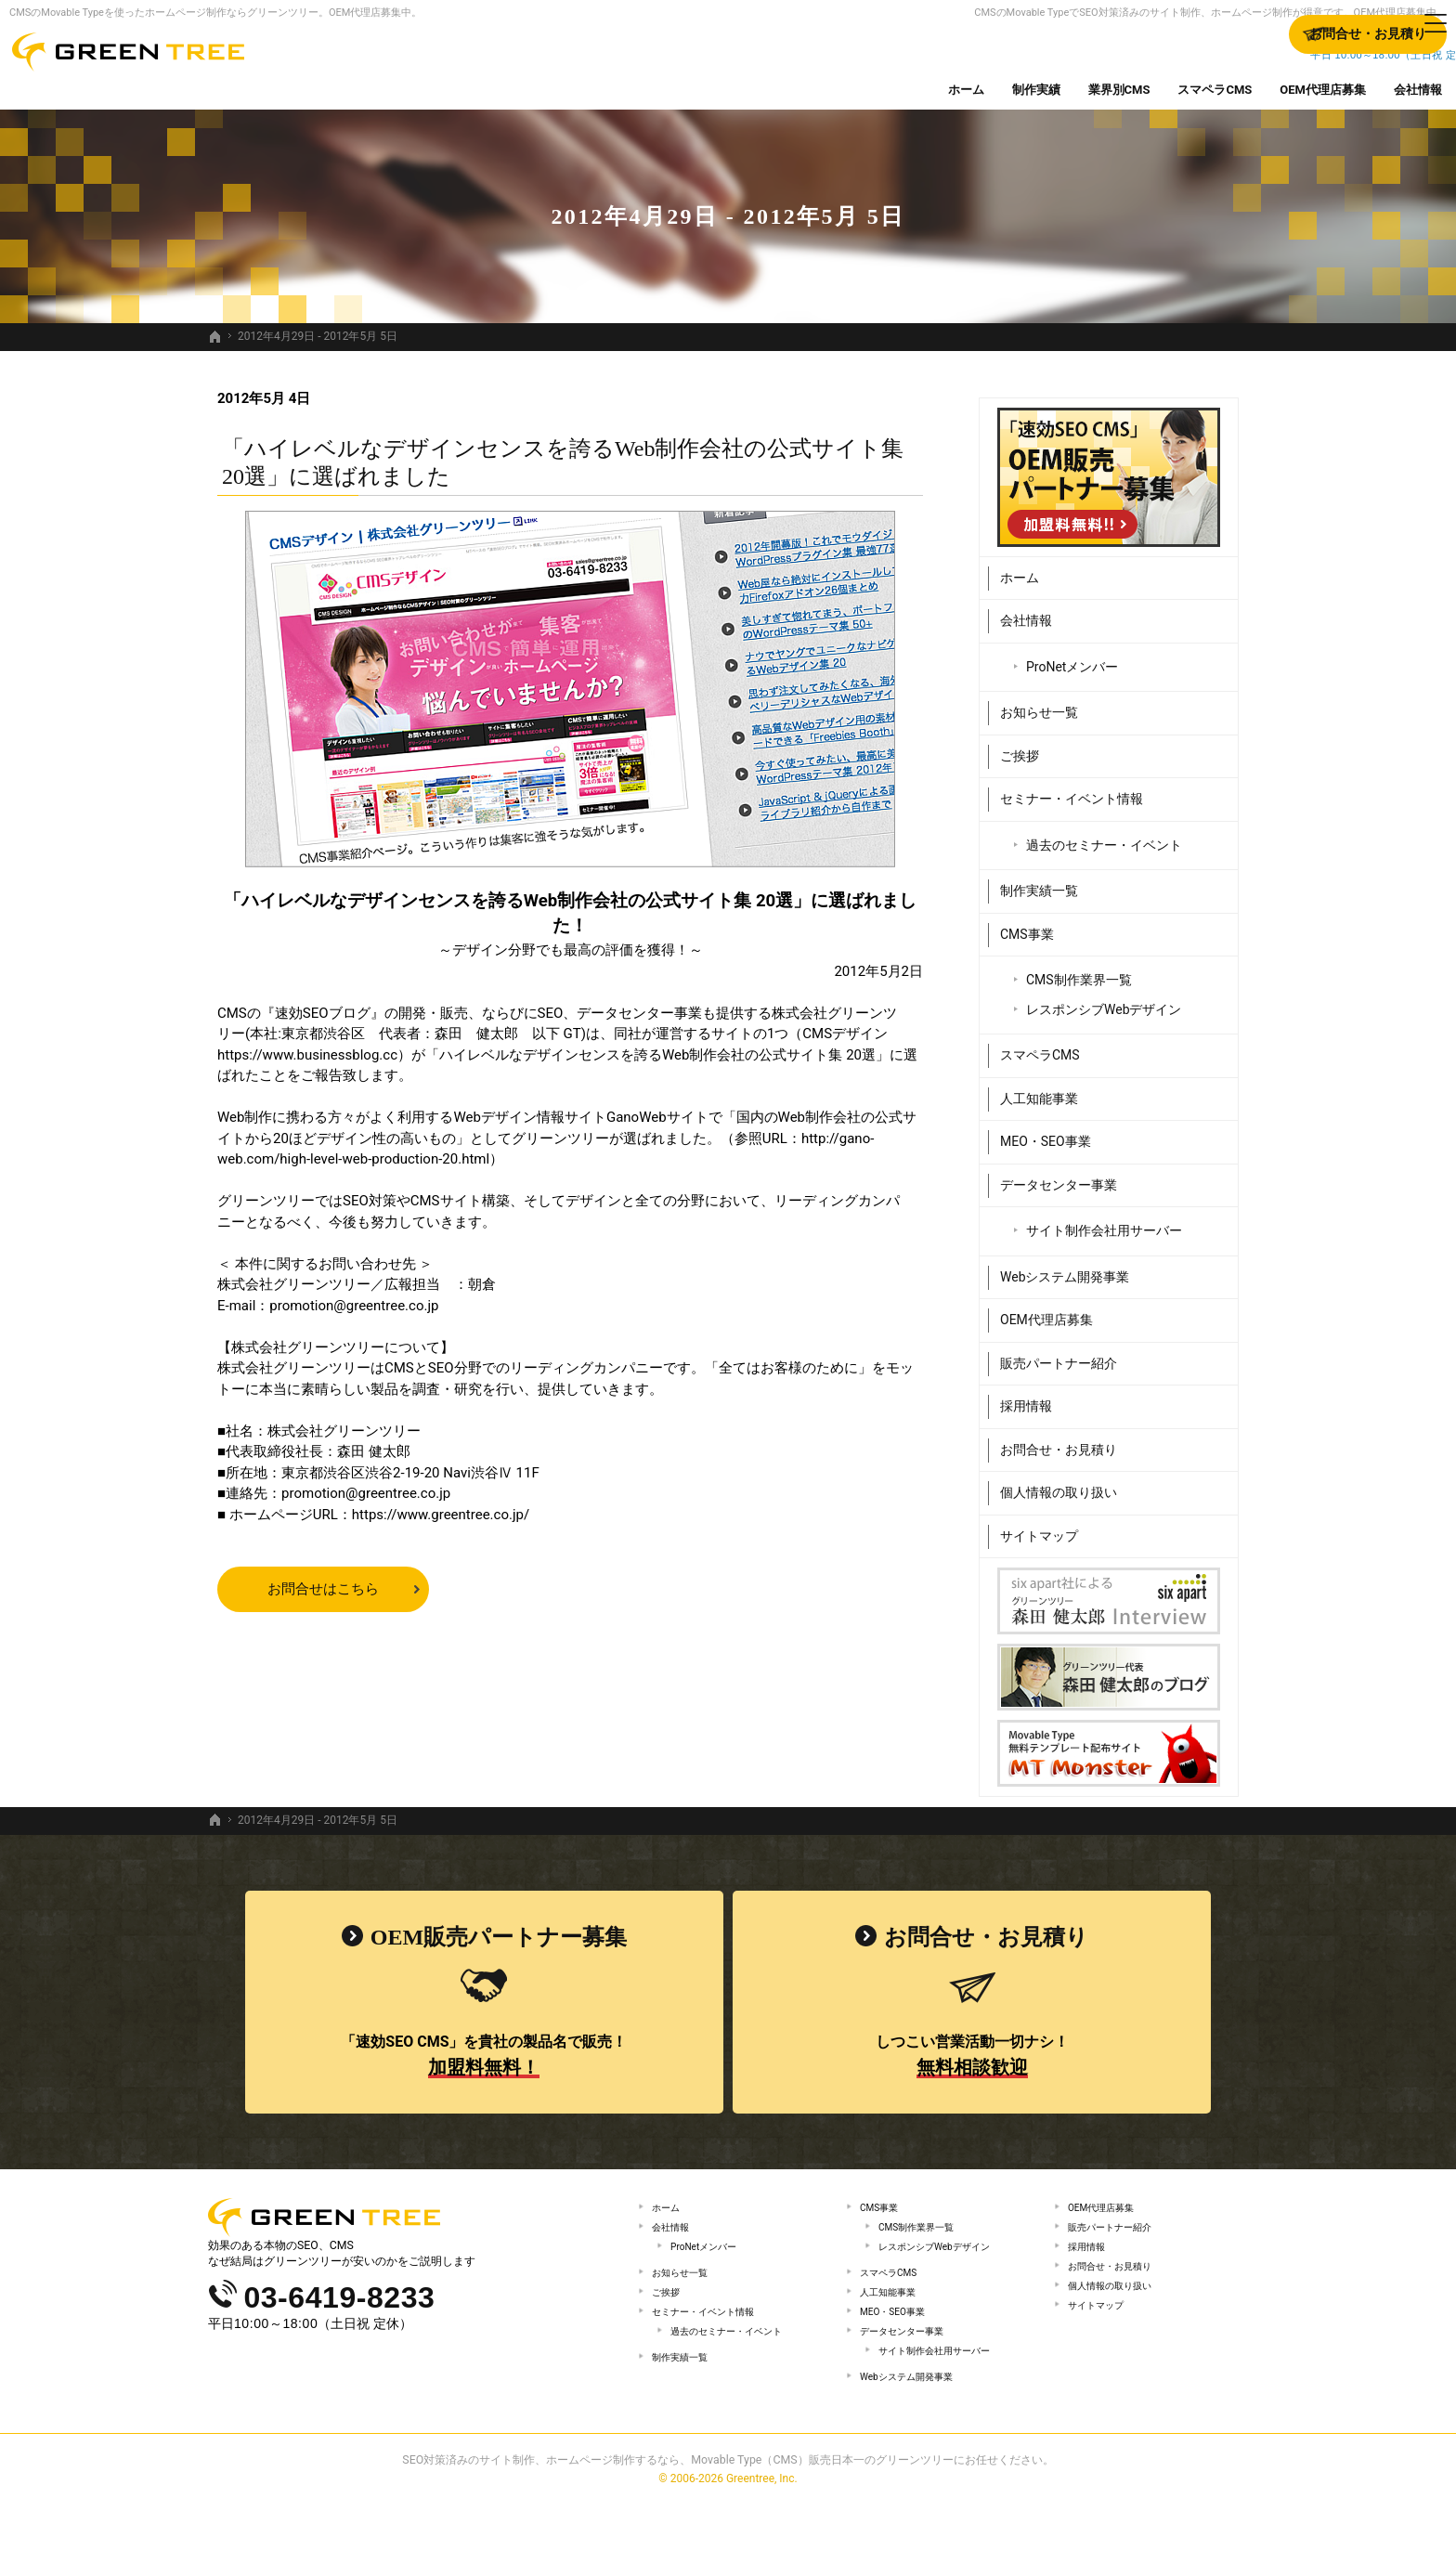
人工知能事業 (1039, 1089)
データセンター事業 (1058, 1175)
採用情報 (1026, 1397)
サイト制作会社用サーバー (1104, 1222)
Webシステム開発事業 (1065, 1267)
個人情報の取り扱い (1058, 1484)
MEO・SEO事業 (1045, 1132)
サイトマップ (1039, 1526)
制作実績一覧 (1039, 882)
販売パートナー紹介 (1058, 1354)
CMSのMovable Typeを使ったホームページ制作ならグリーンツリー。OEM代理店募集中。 (215, 13)
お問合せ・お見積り (1058, 1440)
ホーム (1019, 568)
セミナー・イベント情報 (1071, 790)
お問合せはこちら (323, 1589)
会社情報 (1026, 612)
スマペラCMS (1040, 1046)
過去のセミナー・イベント (1104, 835)
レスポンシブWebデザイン (1104, 1000)
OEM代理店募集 (1046, 1311)
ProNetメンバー (1072, 657)
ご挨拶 (1019, 746)
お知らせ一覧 (1039, 703)
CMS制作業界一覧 (1079, 971)
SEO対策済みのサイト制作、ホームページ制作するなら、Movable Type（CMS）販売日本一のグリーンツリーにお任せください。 (727, 2507)
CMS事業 (1027, 924)
